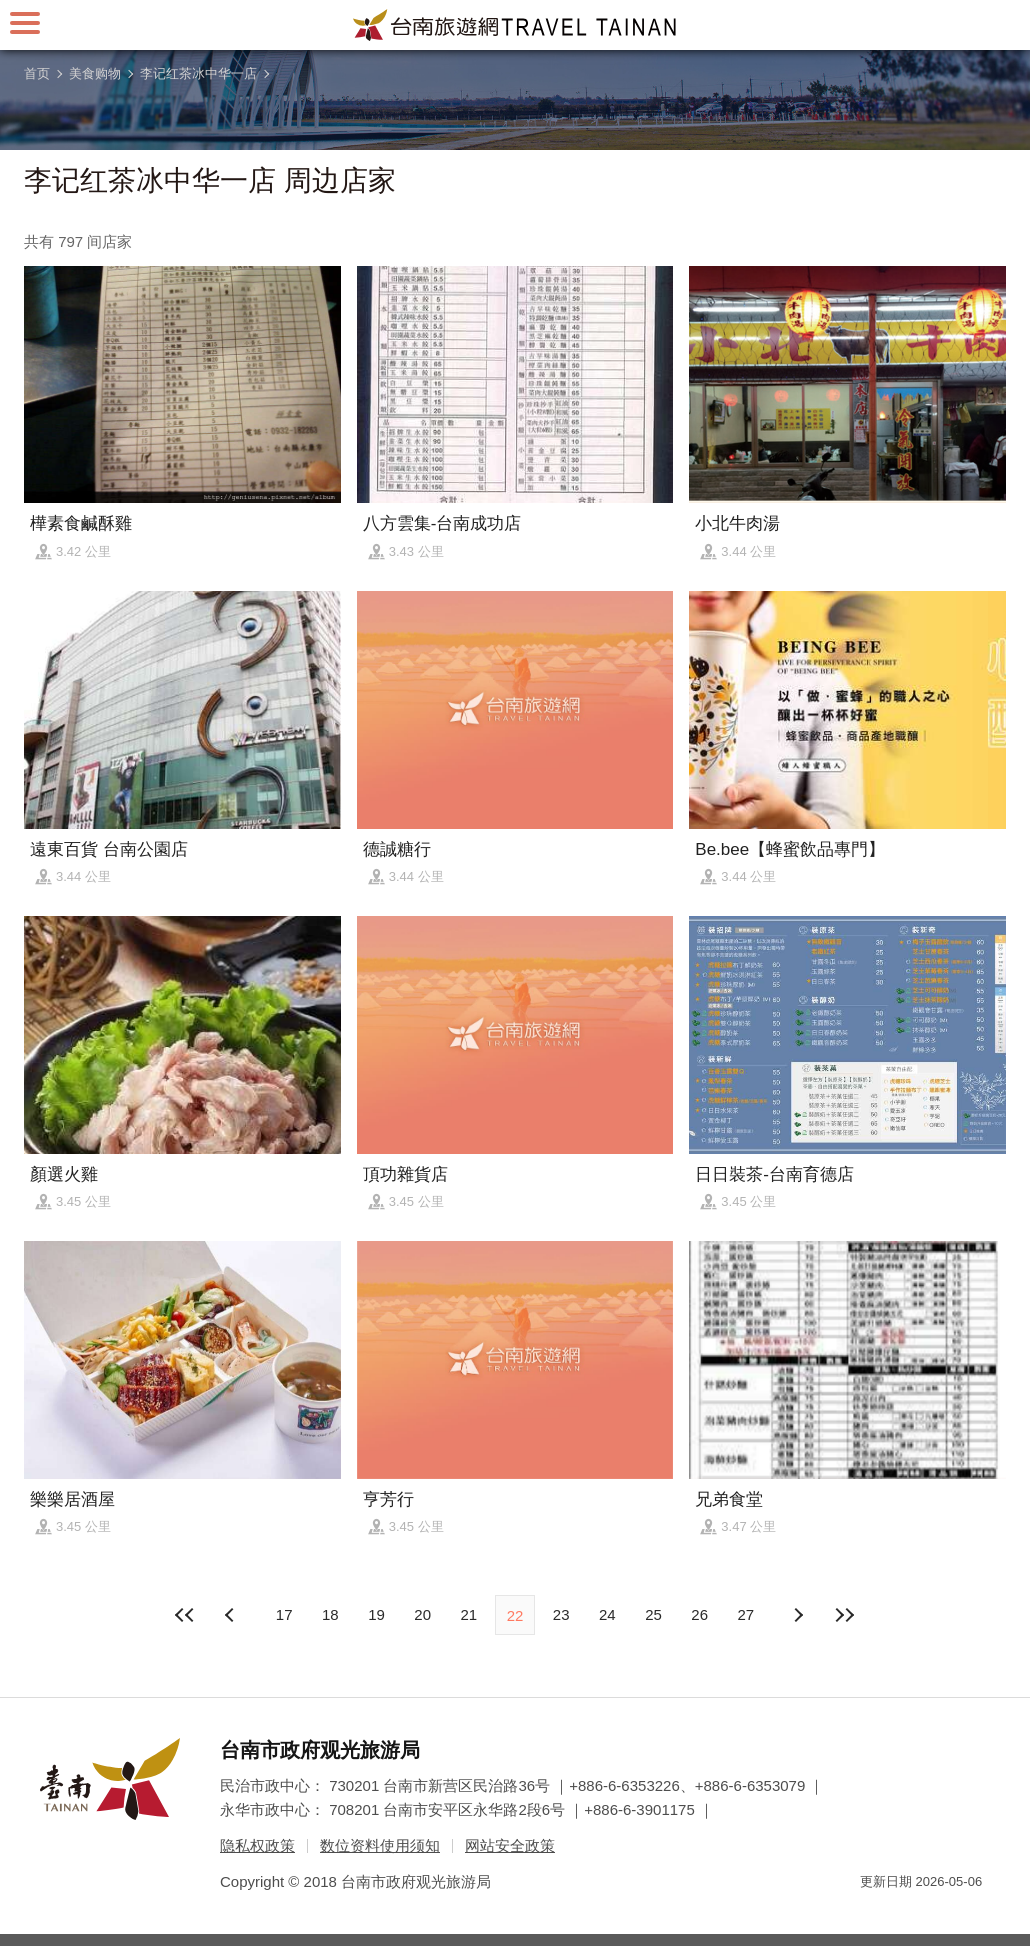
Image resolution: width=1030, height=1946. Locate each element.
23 (561, 1614)
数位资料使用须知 (380, 1845)
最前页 (186, 1615)
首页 (37, 73)
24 (607, 1614)
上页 (798, 1615)
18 (330, 1614)
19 (376, 1614)
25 (653, 1614)
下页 (232, 1615)
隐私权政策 (257, 1845)
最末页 (844, 1615)
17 (284, 1614)
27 (746, 1614)
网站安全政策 (510, 1845)
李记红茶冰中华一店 (198, 73)
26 (699, 1614)
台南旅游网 (515, 25)
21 (468, 1614)
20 (422, 1614)
